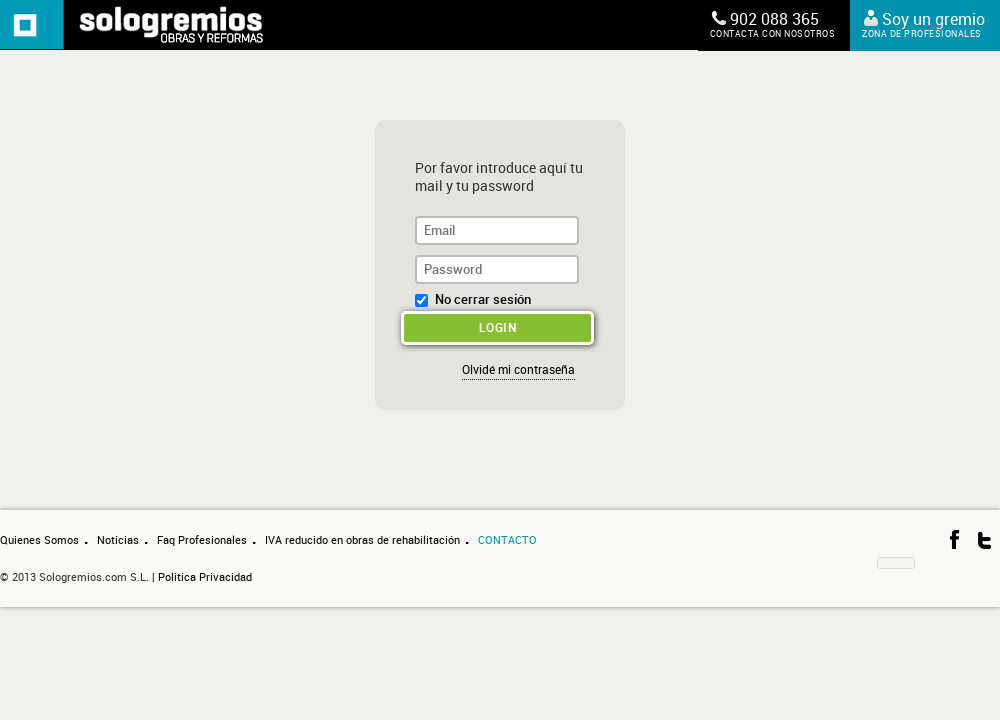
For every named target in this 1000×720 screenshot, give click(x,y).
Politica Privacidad (205, 577)
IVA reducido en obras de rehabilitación (362, 540)
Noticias (118, 540)
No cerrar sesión (483, 299)
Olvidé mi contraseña (518, 370)
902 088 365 (773, 26)
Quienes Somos (39, 540)
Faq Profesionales (202, 540)
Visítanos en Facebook (955, 540)
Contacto (507, 540)
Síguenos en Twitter (985, 540)
